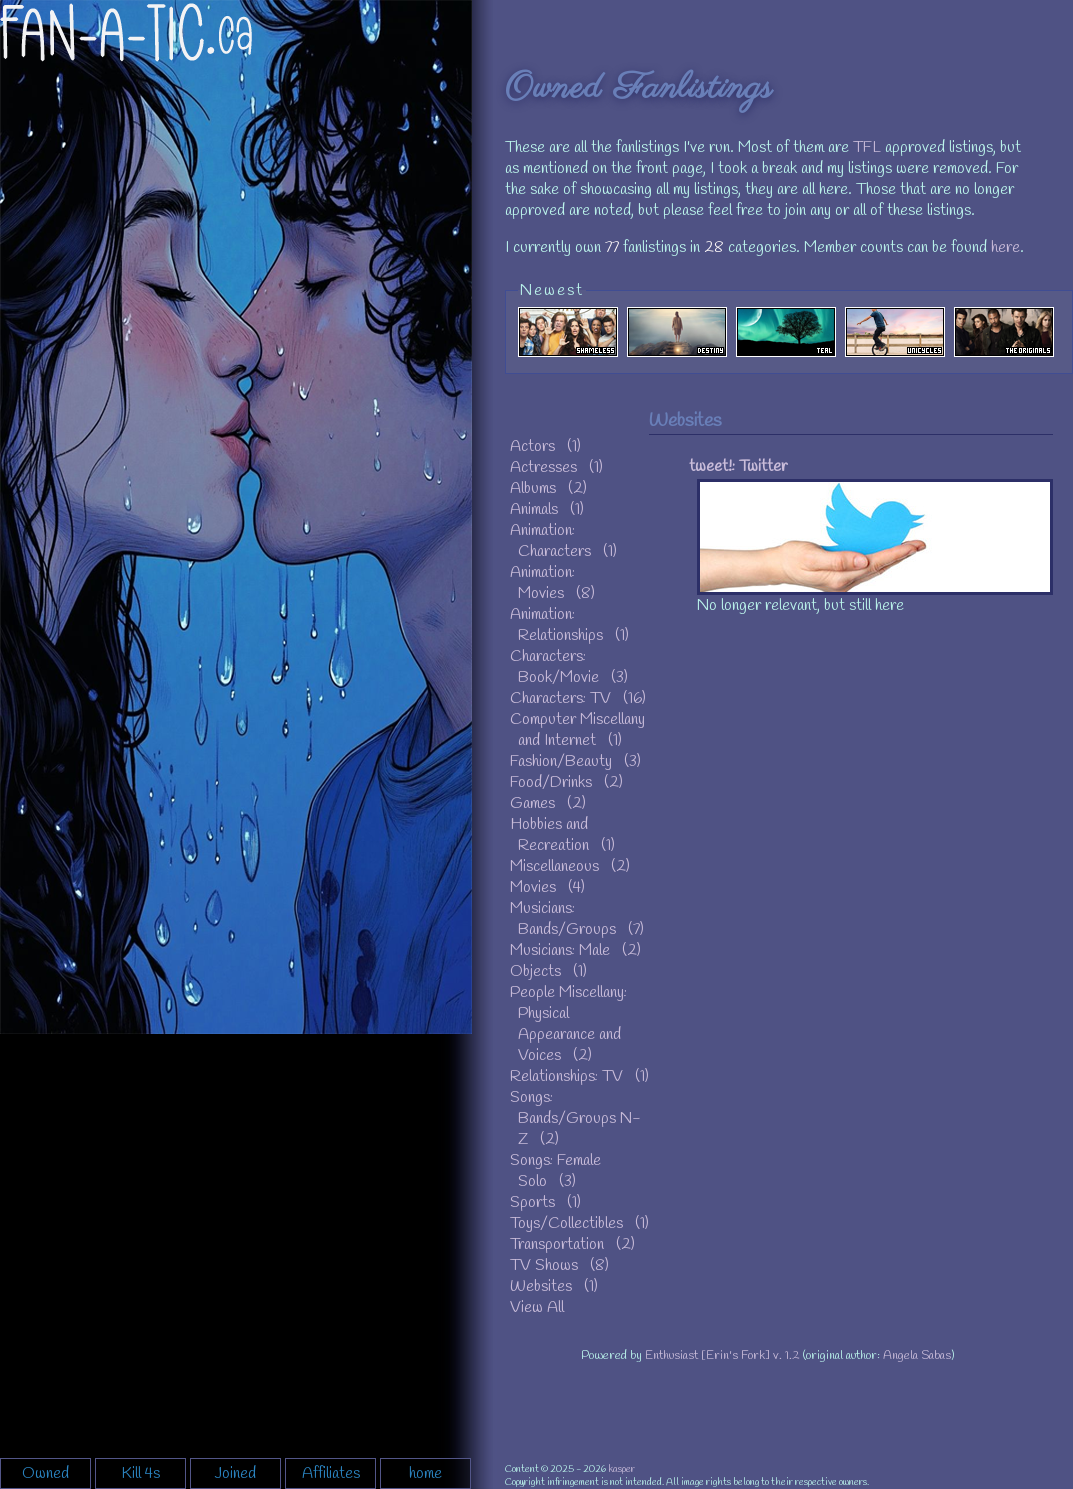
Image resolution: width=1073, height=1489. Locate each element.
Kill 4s (140, 1473)
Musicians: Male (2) (575, 950)
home (425, 1473)
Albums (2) (548, 488)
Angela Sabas (917, 1355)
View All (537, 1307)
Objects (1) (548, 971)
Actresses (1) (556, 467)
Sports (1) (545, 1202)
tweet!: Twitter (738, 466)
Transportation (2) (572, 1244)
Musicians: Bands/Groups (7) (577, 919)
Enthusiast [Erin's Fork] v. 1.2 (722, 1355)
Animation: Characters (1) (563, 541)
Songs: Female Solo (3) (555, 1171)
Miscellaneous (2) (570, 866)
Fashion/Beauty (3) (575, 761)
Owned (45, 1473)
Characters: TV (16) (578, 698)
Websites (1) (554, 1286)
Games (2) (548, 803)
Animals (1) (547, 509)
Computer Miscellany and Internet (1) (577, 730)
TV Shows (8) (559, 1265)
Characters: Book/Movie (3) (569, 667)
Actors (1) (545, 446)
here (1005, 247)
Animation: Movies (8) (552, 583)
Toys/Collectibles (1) (579, 1223)
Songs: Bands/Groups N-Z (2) (575, 1118)
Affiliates (331, 1473)
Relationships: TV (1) (579, 1076)
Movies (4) (547, 887)
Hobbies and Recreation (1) (562, 835)
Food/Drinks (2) (566, 782)
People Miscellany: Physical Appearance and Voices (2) (568, 1024)
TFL (867, 147)
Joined (235, 1473)
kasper (621, 1469)
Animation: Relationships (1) (569, 625)
